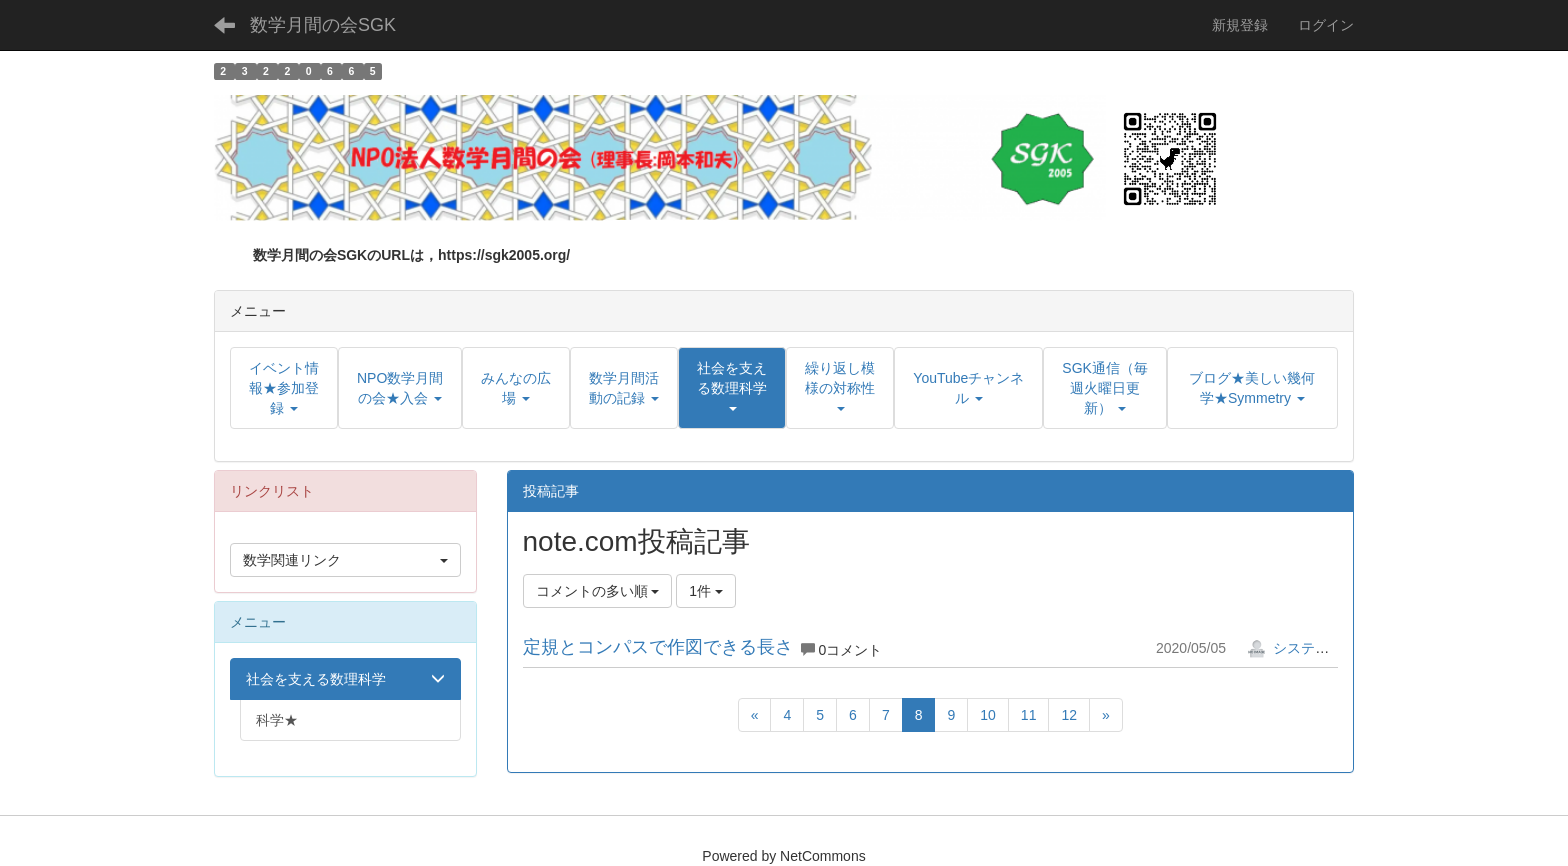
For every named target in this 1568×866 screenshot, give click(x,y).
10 (988, 715)
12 (1069, 715)
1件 (706, 591)
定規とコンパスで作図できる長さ (658, 647)
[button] (732, 388)
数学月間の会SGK (323, 25)
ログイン (1326, 25)
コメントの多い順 (598, 591)
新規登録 (1240, 25)
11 (1029, 715)
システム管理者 (1309, 648)
